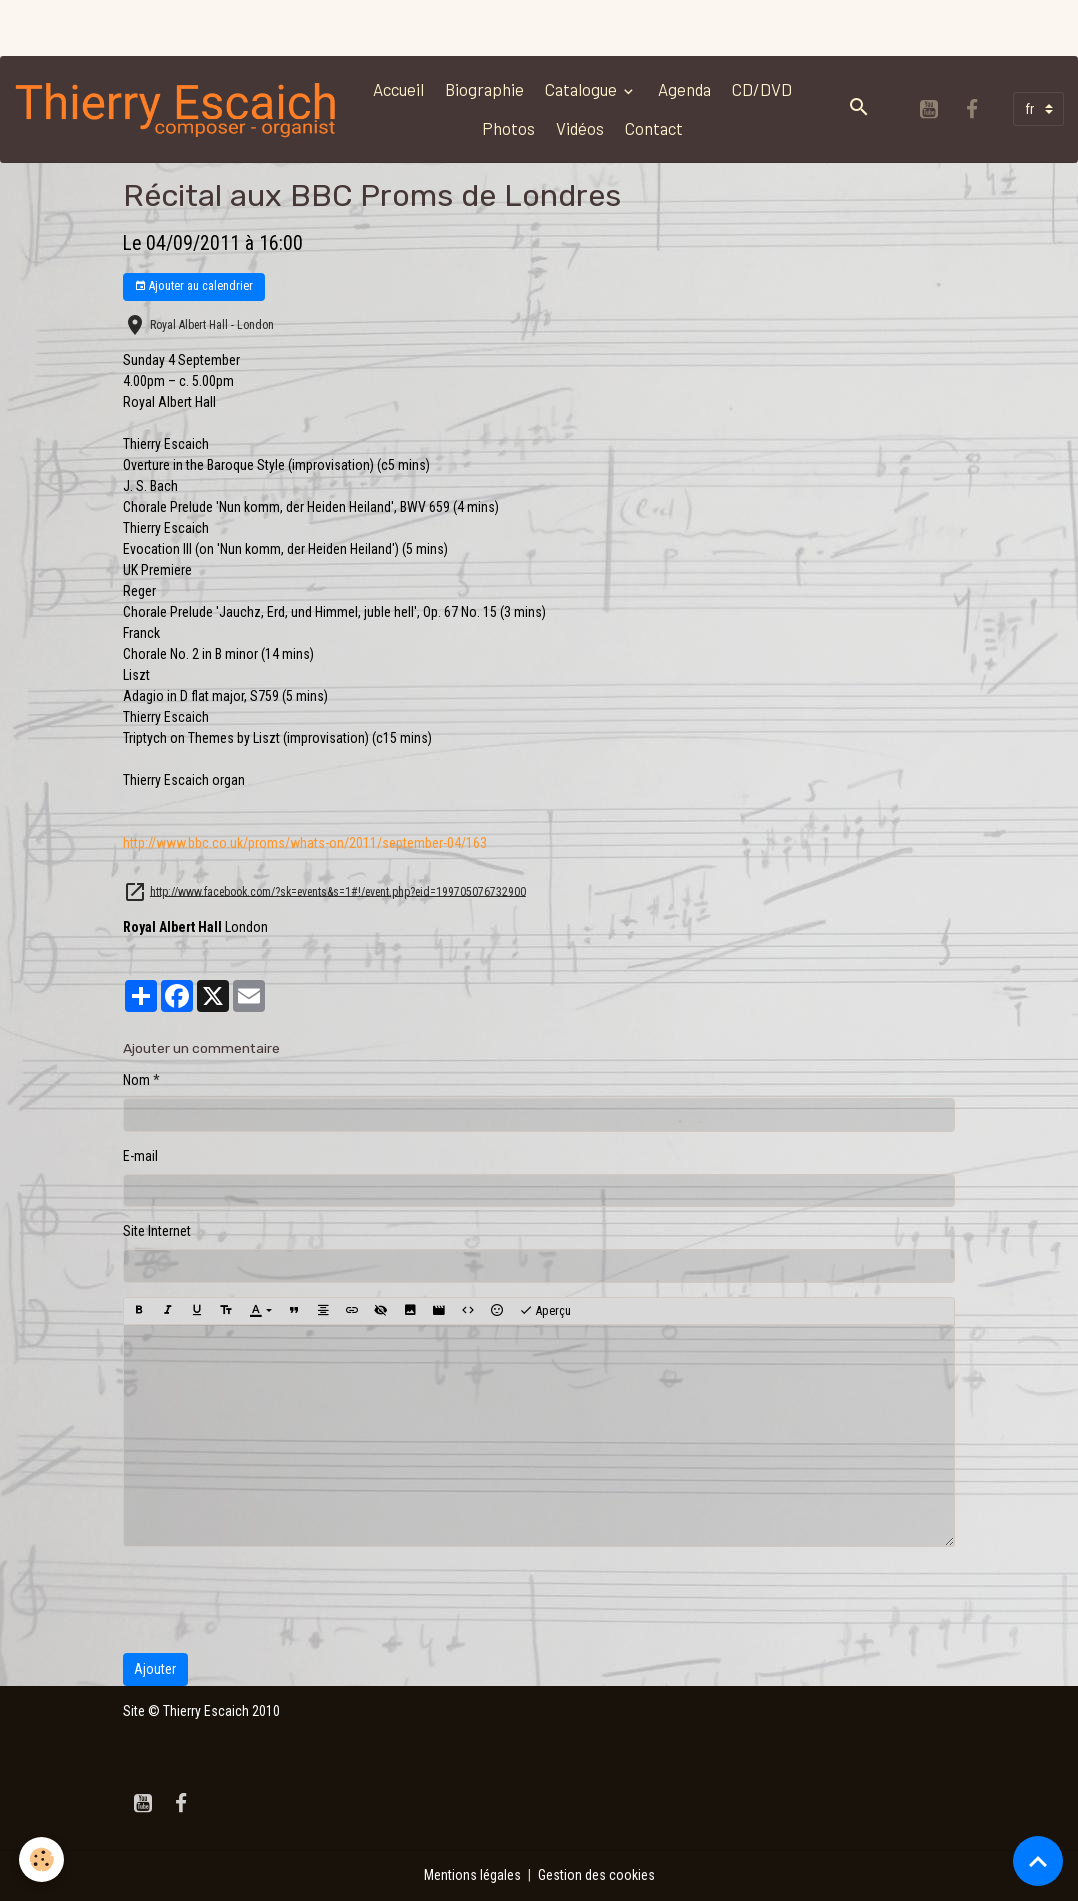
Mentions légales (472, 1875)
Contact (654, 128)
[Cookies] (42, 1859)
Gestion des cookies (596, 1875)
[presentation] (275, 1600)
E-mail (140, 1156)
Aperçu (545, 1311)
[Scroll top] (1038, 1861)
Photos (508, 128)
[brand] (177, 109)
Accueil (398, 89)
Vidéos (580, 128)
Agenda (684, 89)
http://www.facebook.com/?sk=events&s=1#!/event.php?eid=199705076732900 (338, 891)
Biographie (484, 89)
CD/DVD (762, 89)
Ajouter (155, 1669)
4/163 (305, 843)
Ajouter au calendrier (193, 286)
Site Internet (157, 1231)
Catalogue (582, 89)
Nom (136, 1080)
